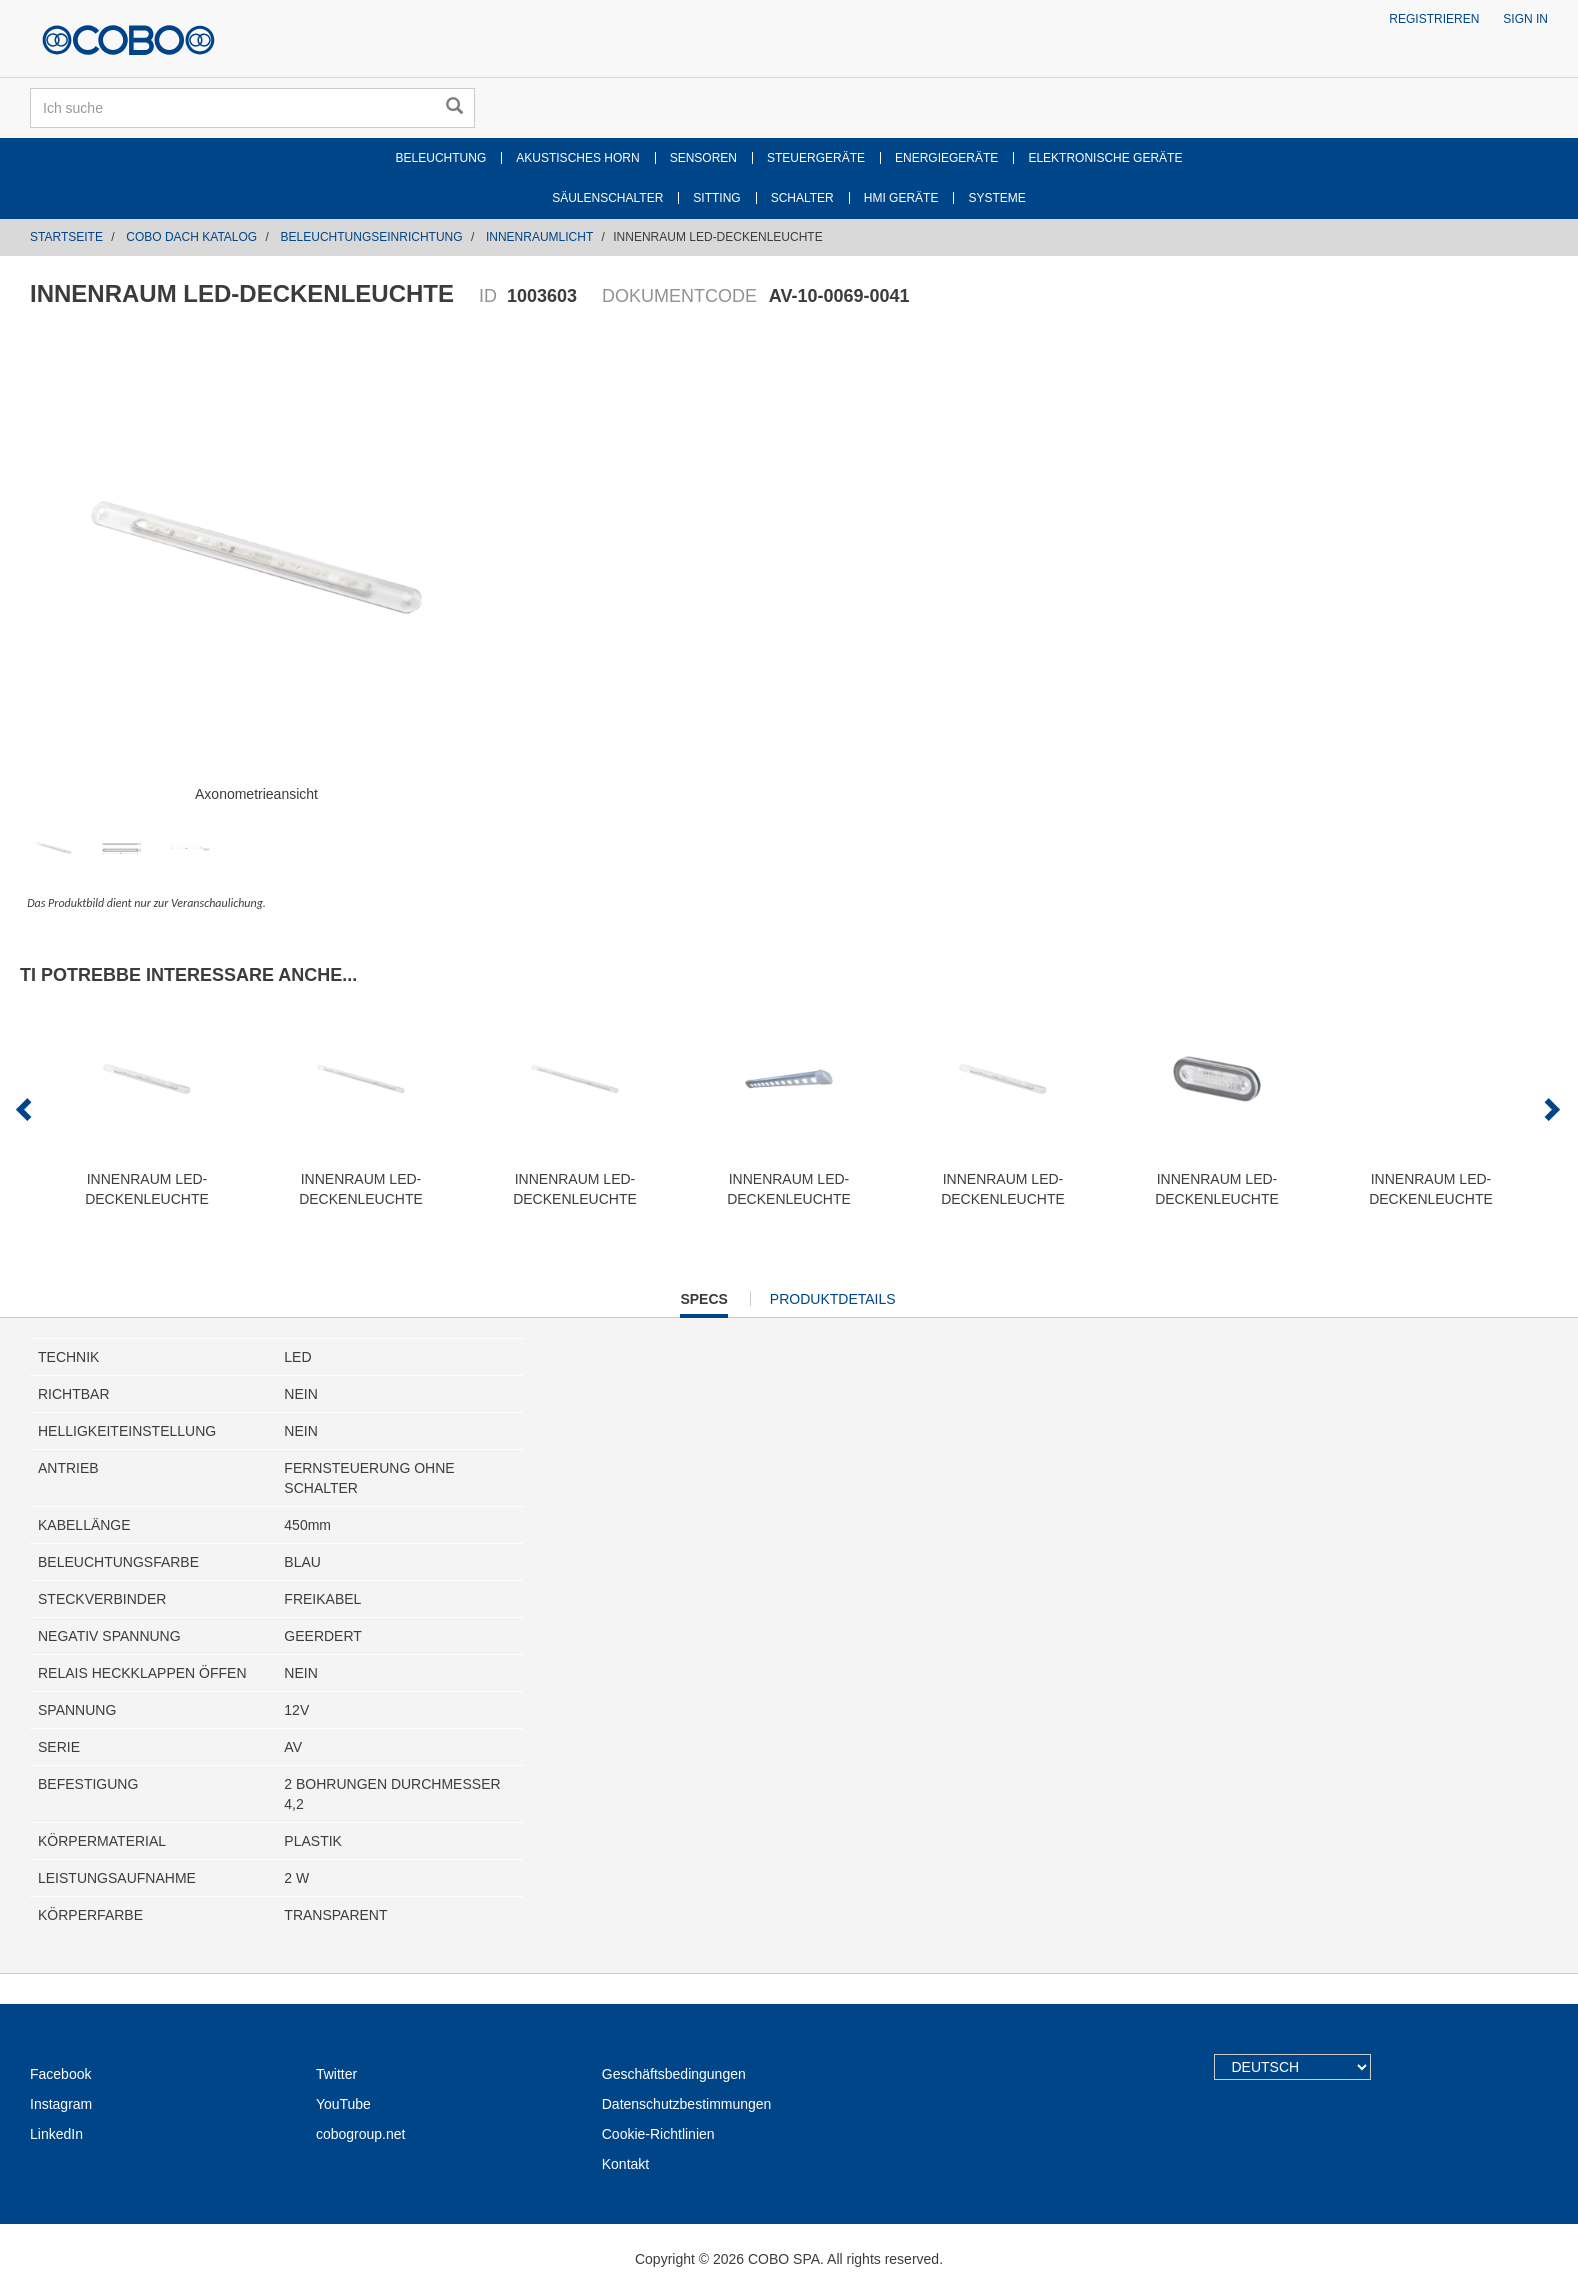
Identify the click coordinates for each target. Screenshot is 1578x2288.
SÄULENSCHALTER (607, 198)
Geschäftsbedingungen (674, 2074)
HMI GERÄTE (901, 198)
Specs (703, 1303)
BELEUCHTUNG (441, 158)
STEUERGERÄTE (816, 158)
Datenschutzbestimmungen (687, 2104)
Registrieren (1434, 19)
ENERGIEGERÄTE (946, 158)
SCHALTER (802, 198)
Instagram (61, 2104)
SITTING (716, 198)
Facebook (60, 2074)
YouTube (343, 2104)
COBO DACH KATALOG (191, 237)
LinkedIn (56, 2134)
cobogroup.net (361, 2134)
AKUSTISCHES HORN (577, 158)
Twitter (336, 2074)
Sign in (1525, 19)
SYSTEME (996, 198)
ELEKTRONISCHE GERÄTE (1105, 158)
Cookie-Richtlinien (658, 2134)
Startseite (66, 237)
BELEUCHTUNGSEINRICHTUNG (372, 237)
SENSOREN (703, 158)
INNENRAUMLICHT (539, 237)
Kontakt (625, 2164)
